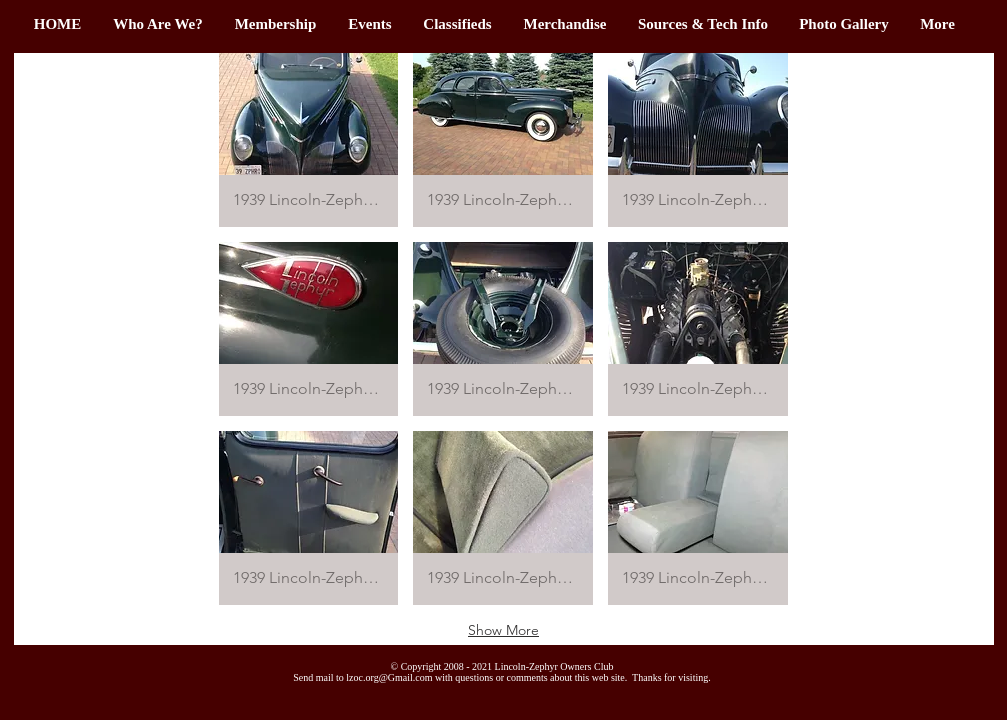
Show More (503, 630)
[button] (276, 24)
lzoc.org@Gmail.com (389, 677)
